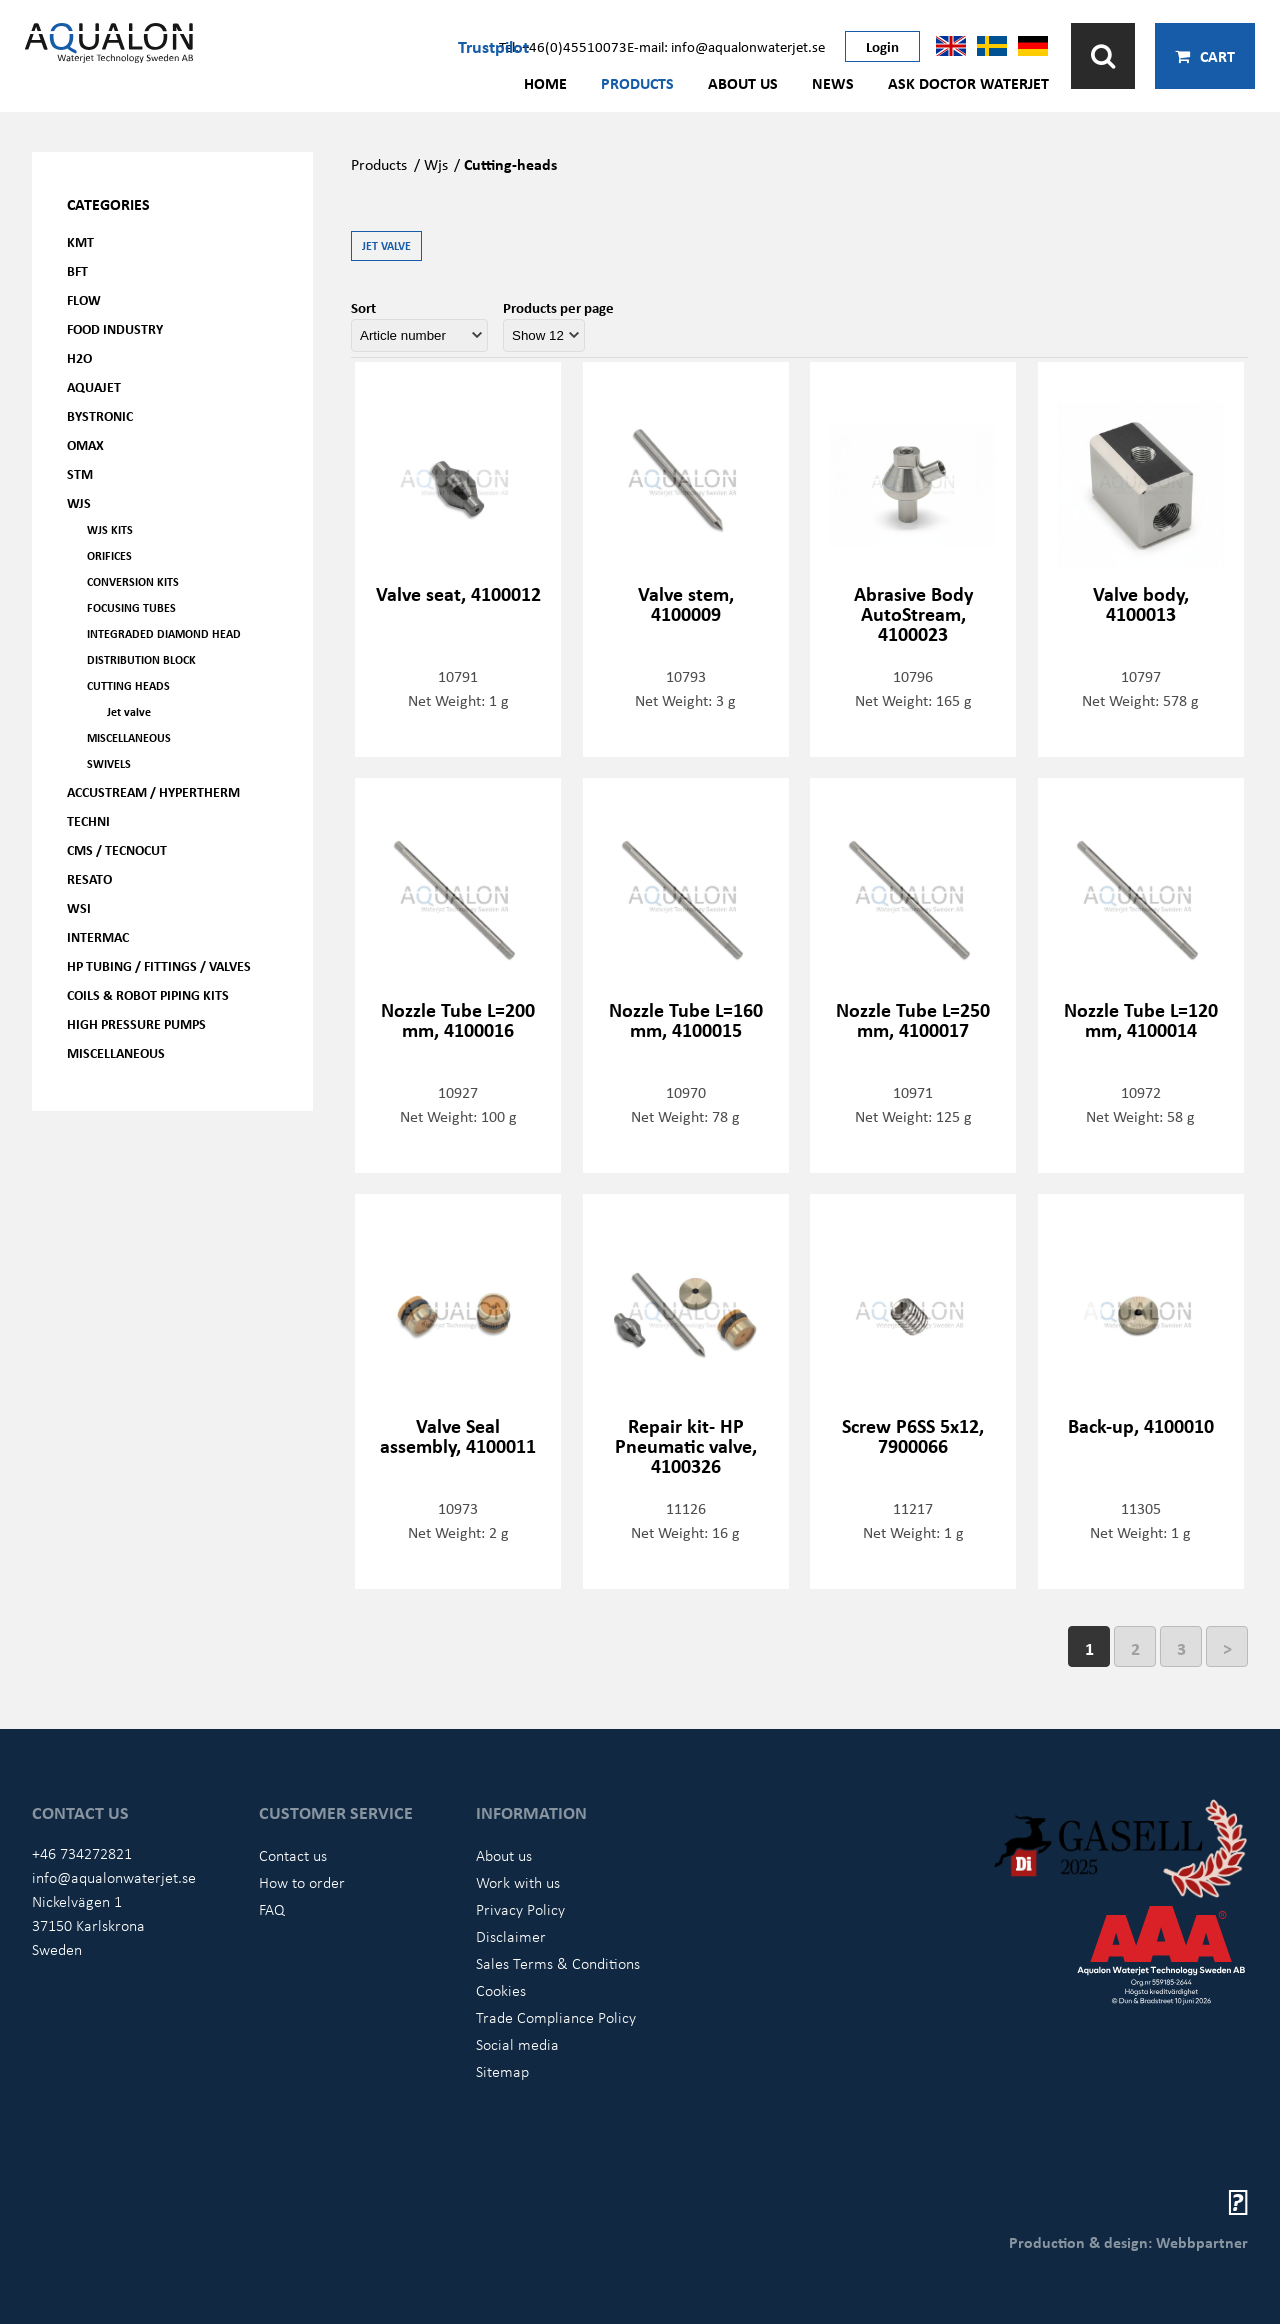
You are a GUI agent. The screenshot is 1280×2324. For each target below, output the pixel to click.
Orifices (109, 555)
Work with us (518, 1882)
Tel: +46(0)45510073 (563, 46)
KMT (80, 241)
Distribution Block (141, 659)
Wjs (436, 164)
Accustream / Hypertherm (153, 791)
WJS (79, 502)
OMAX (85, 444)
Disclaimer (511, 1936)
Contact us (293, 1855)
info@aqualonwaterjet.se (114, 1877)
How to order (302, 1882)
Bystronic (100, 415)
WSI (79, 907)
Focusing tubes (131, 607)
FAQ (272, 1909)
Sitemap (502, 2071)
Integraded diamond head (164, 633)
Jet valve (129, 711)
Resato (89, 878)
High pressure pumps (136, 1023)
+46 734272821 (82, 1853)
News (833, 83)
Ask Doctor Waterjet (968, 83)
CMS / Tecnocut (117, 849)
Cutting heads (128, 685)
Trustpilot (493, 46)
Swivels (109, 763)
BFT (77, 270)
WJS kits (110, 529)
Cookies (501, 1990)
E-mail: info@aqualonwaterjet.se (726, 46)
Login (882, 46)
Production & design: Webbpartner (1128, 2242)
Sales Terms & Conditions (558, 1963)
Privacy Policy (520, 1909)
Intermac (98, 936)
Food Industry (115, 328)
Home (545, 83)
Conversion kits (133, 581)
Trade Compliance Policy (556, 2017)
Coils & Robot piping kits (148, 994)
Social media (517, 2044)
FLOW (84, 299)
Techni (88, 820)
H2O (79, 357)
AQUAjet (94, 386)
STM (80, 473)
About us (743, 83)
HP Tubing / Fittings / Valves (159, 965)
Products (637, 83)
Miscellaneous (129, 737)
